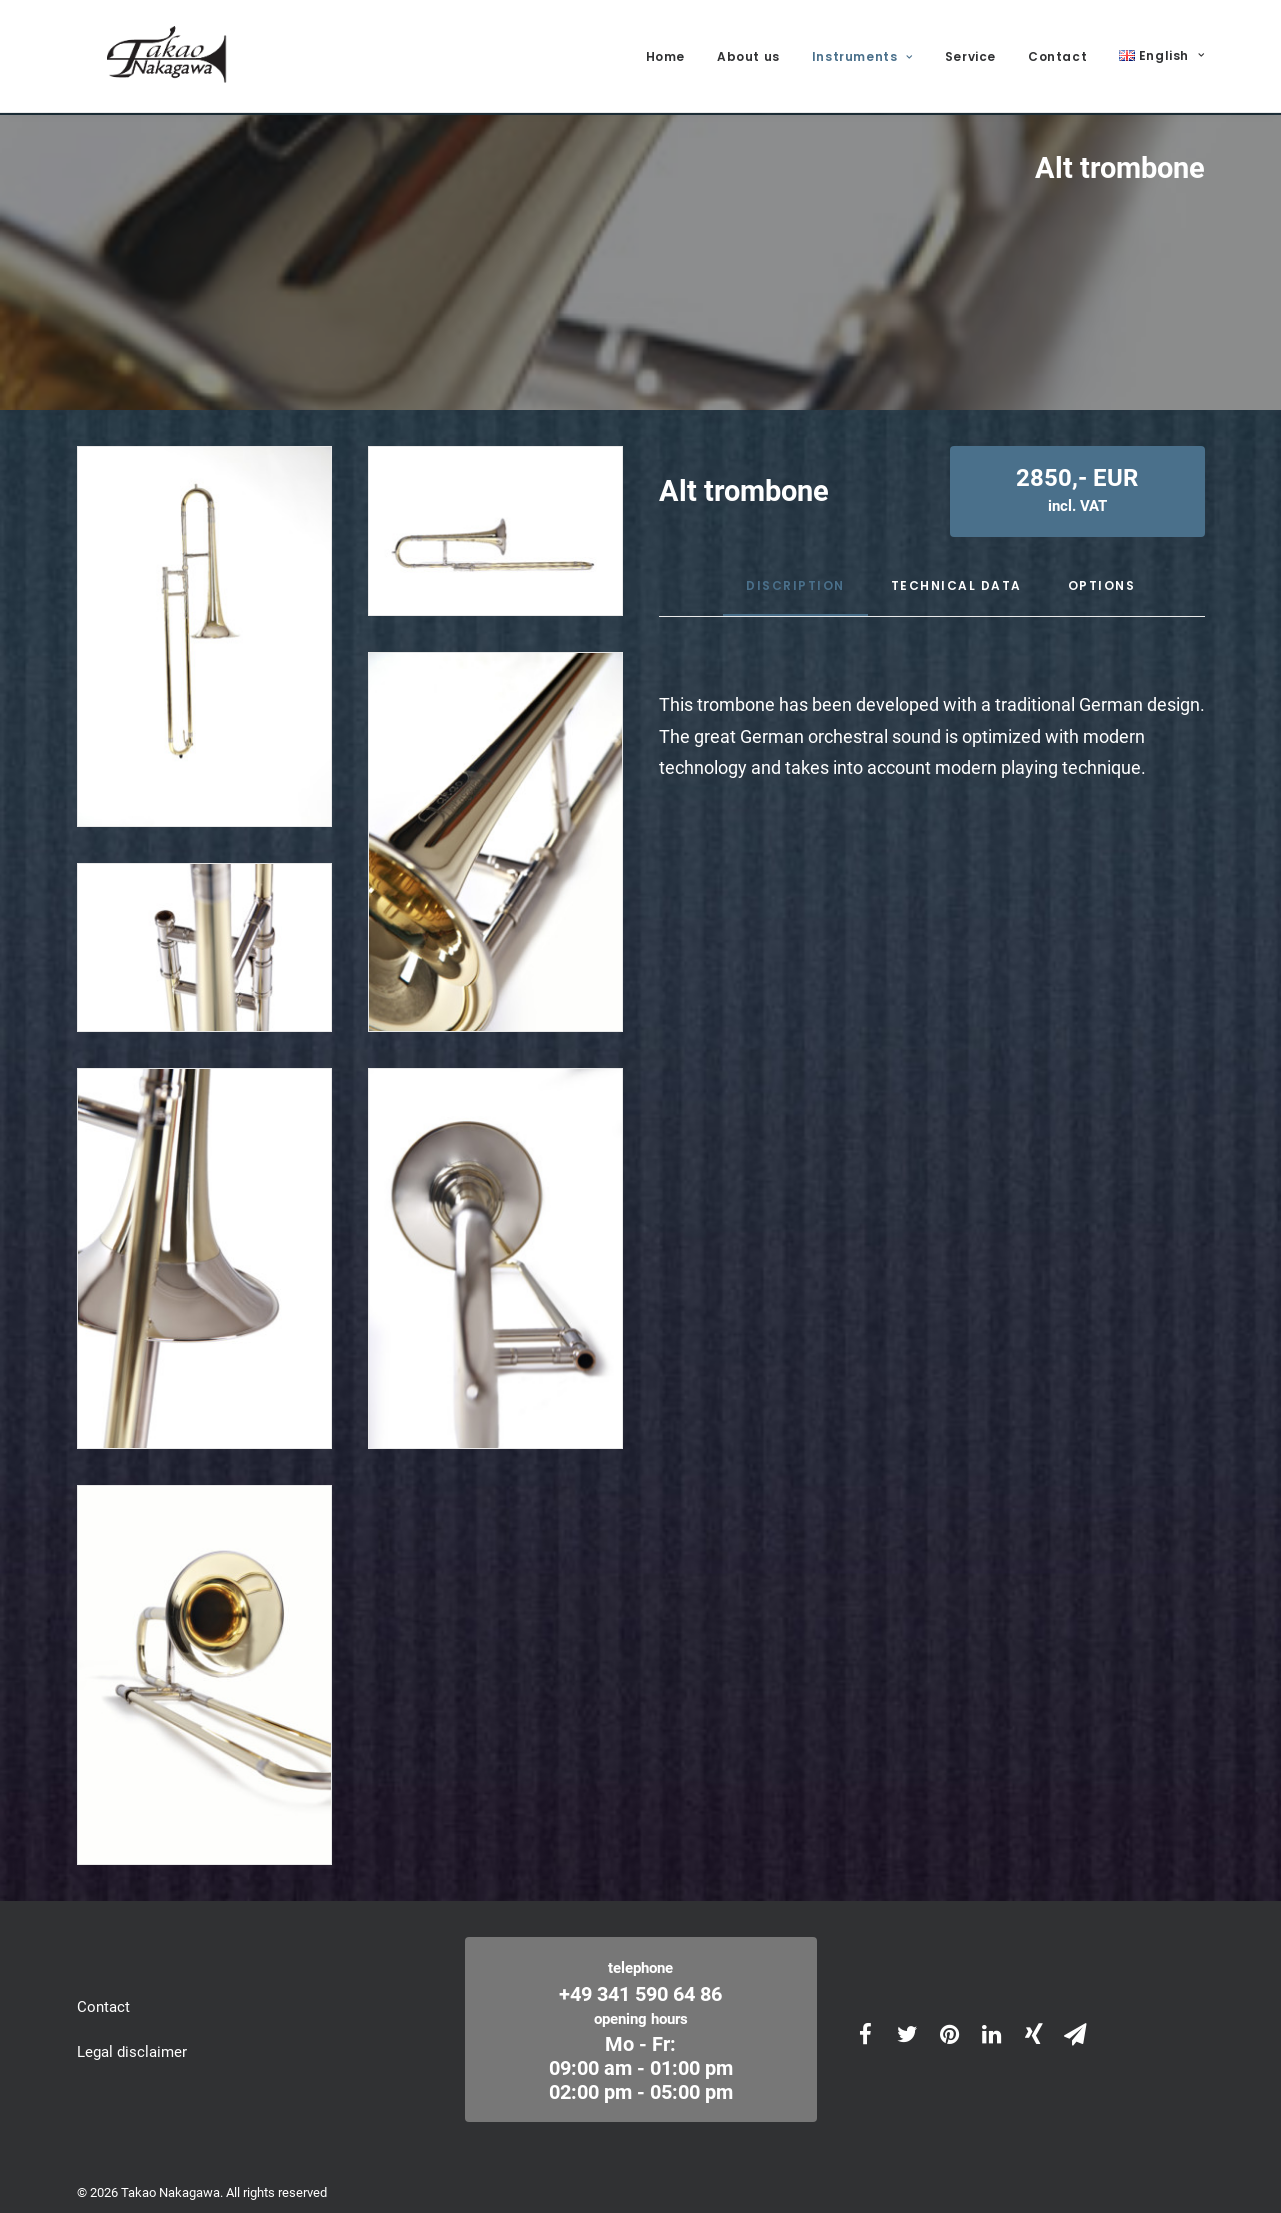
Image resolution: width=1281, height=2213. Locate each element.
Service (970, 51)
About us (748, 51)
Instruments (862, 51)
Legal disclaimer (132, 2038)
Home (665, 51)
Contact (1057, 51)
